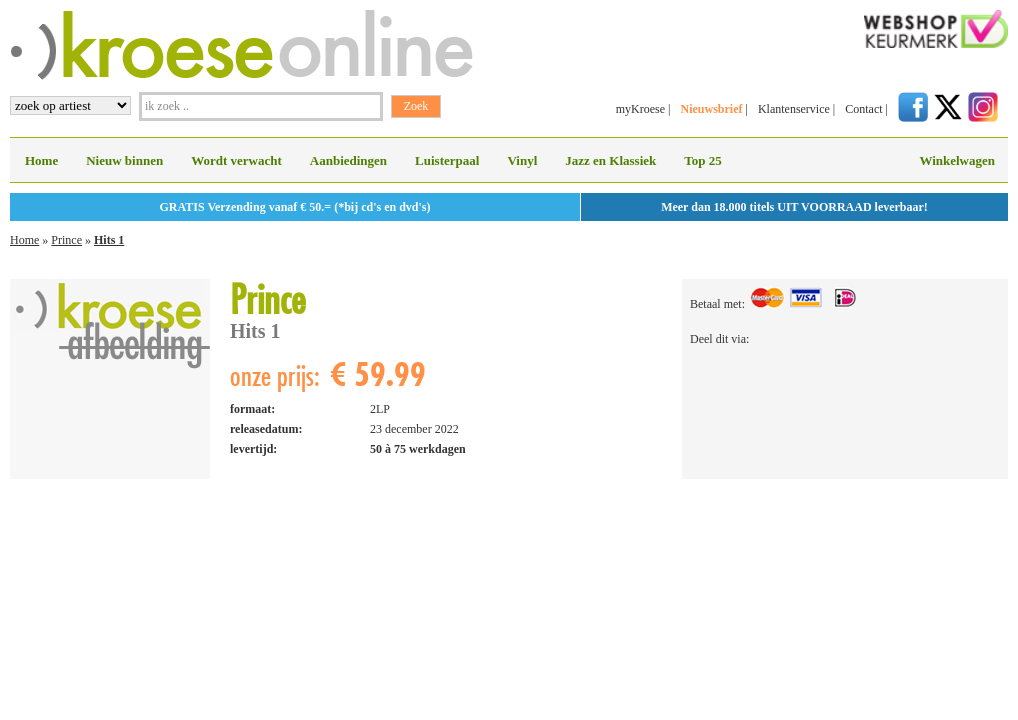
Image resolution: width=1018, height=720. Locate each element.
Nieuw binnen (124, 160)
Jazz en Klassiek (610, 160)
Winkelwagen (957, 160)
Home (41, 160)
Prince (66, 240)
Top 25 (702, 160)
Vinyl (522, 160)
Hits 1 (109, 240)
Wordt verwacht (236, 160)
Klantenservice (794, 109)
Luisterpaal (447, 160)
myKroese (640, 109)
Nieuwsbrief (711, 109)
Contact (863, 109)
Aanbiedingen (348, 160)
